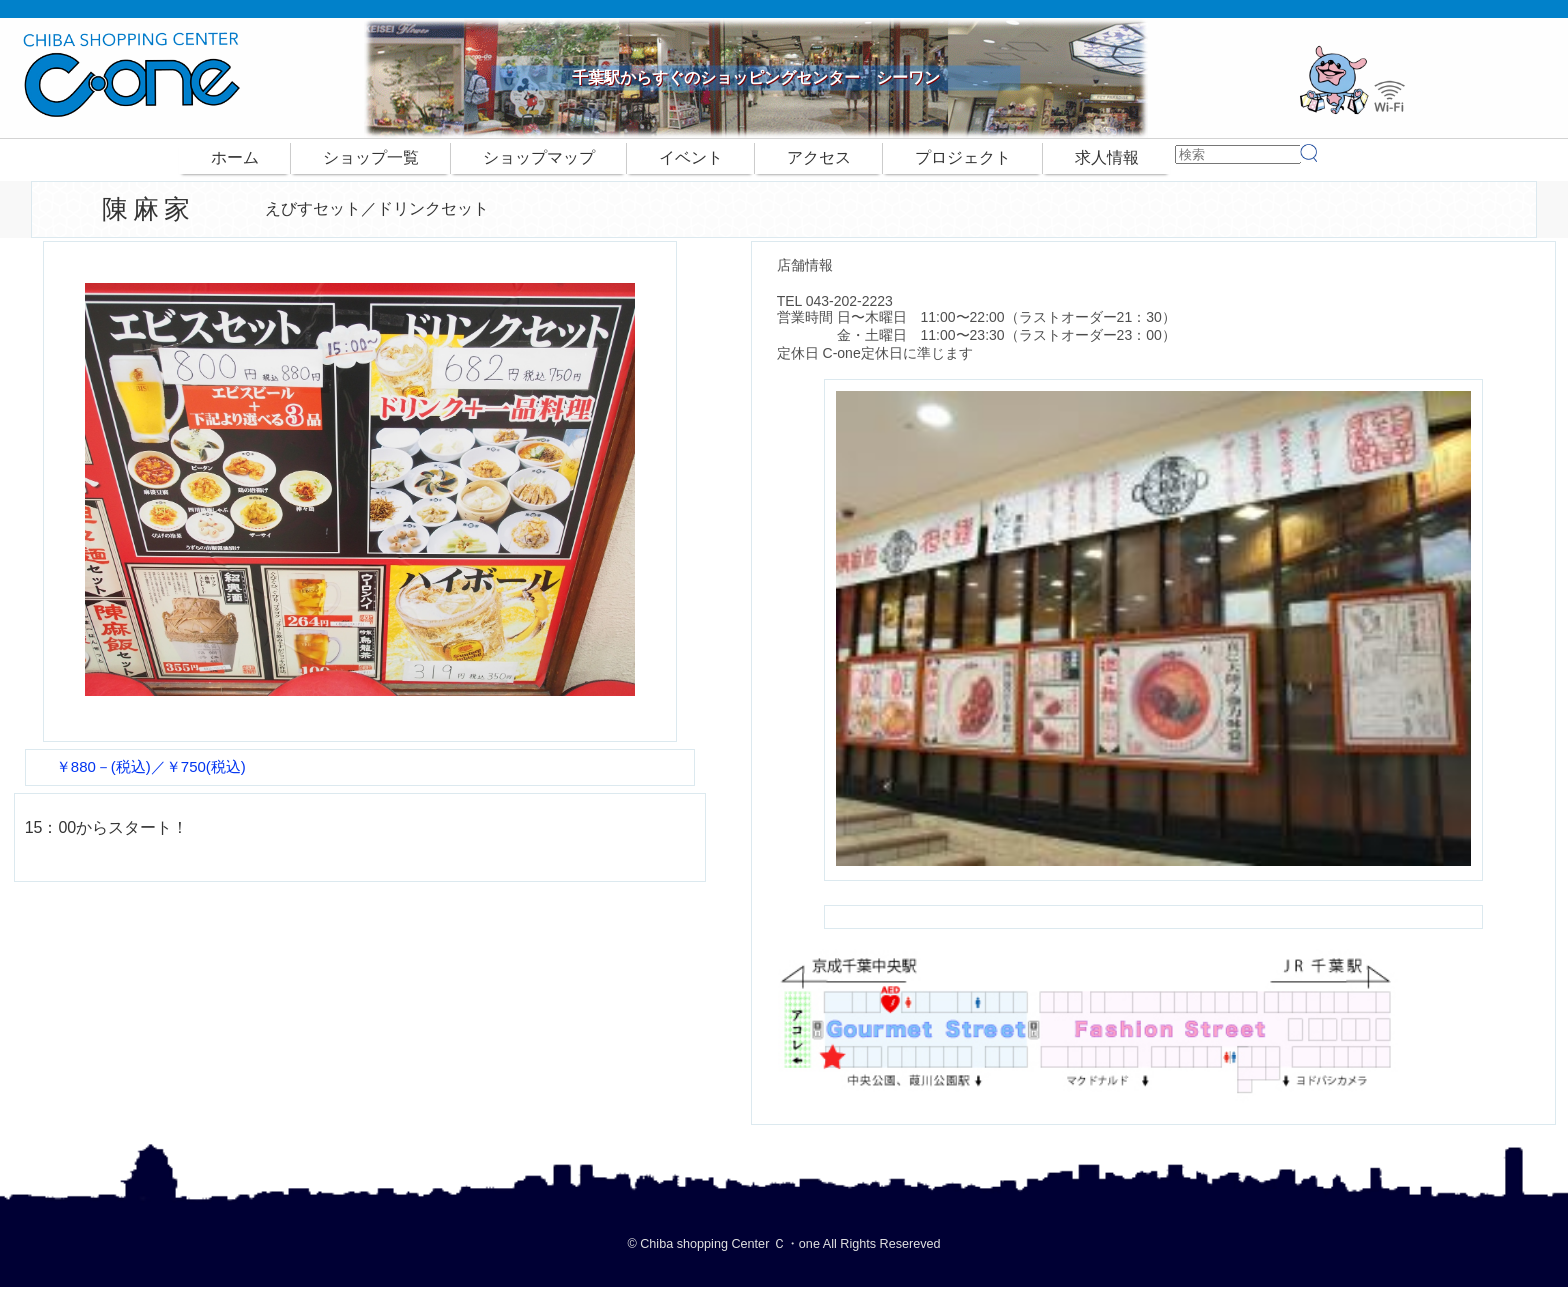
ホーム (235, 157)
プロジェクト (963, 157)
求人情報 (1107, 157)
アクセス (819, 157)
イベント (691, 157)
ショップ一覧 (371, 157)
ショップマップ (539, 157)
